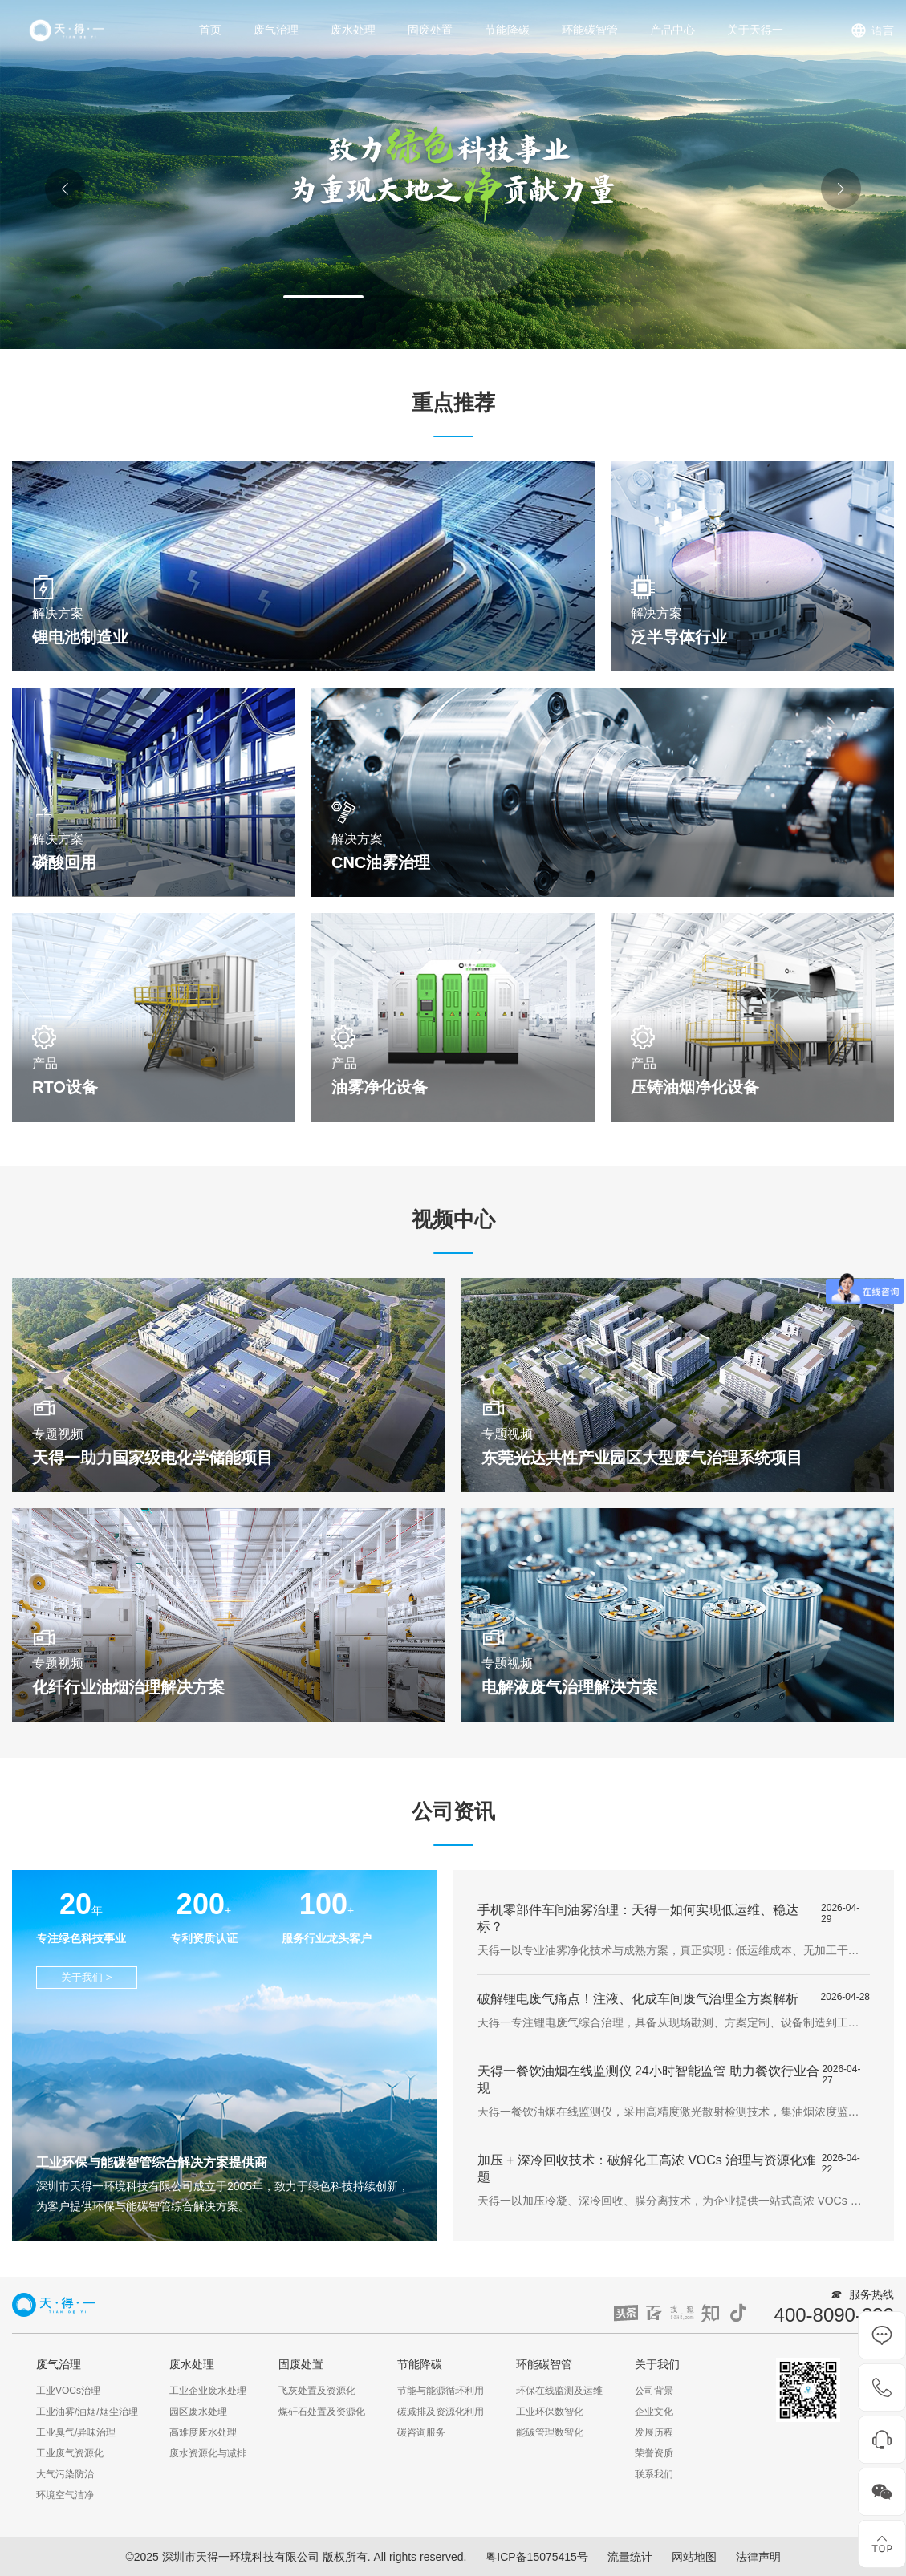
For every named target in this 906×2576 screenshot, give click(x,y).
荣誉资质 (654, 2453)
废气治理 (276, 29)
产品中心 (672, 29)
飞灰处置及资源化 (316, 2390)
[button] (323, 296)
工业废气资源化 (70, 2453)
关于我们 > (86, 1977)
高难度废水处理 (203, 2432)
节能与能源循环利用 (440, 2390)
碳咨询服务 (421, 2432)
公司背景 (654, 2390)
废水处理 (353, 29)
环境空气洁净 (65, 2495)
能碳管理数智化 (549, 2432)
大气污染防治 (65, 2474)
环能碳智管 (590, 29)
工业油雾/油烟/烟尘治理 (87, 2411)
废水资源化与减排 (207, 2453)
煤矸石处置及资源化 (321, 2411)
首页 (210, 29)
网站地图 (694, 2556)
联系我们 (654, 2474)
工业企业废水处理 (207, 2390)
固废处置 (430, 29)
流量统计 (629, 2556)
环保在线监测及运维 (559, 2390)
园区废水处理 (198, 2411)
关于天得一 (755, 29)
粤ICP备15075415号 (537, 2556)
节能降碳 (507, 29)
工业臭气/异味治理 (76, 2432)
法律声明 (758, 2556)
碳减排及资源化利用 (440, 2411)
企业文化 (654, 2411)
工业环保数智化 (549, 2411)
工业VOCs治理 (68, 2390)
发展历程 (654, 2432)
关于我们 (657, 2364)
